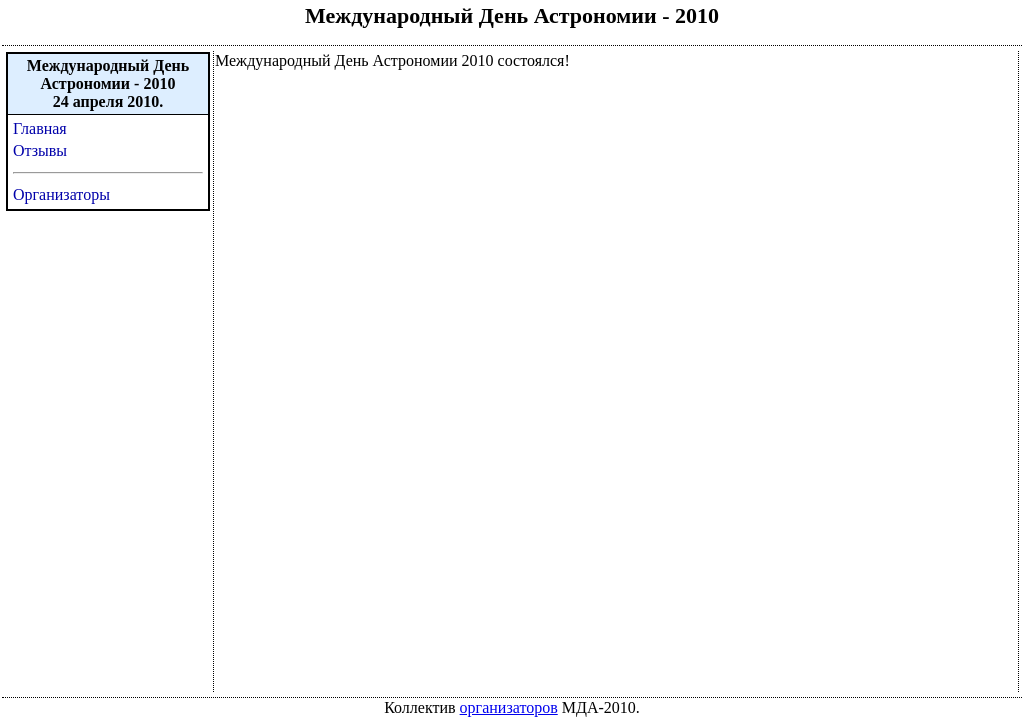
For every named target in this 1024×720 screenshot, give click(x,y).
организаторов (509, 707)
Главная (40, 128)
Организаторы (61, 194)
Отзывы (40, 150)
